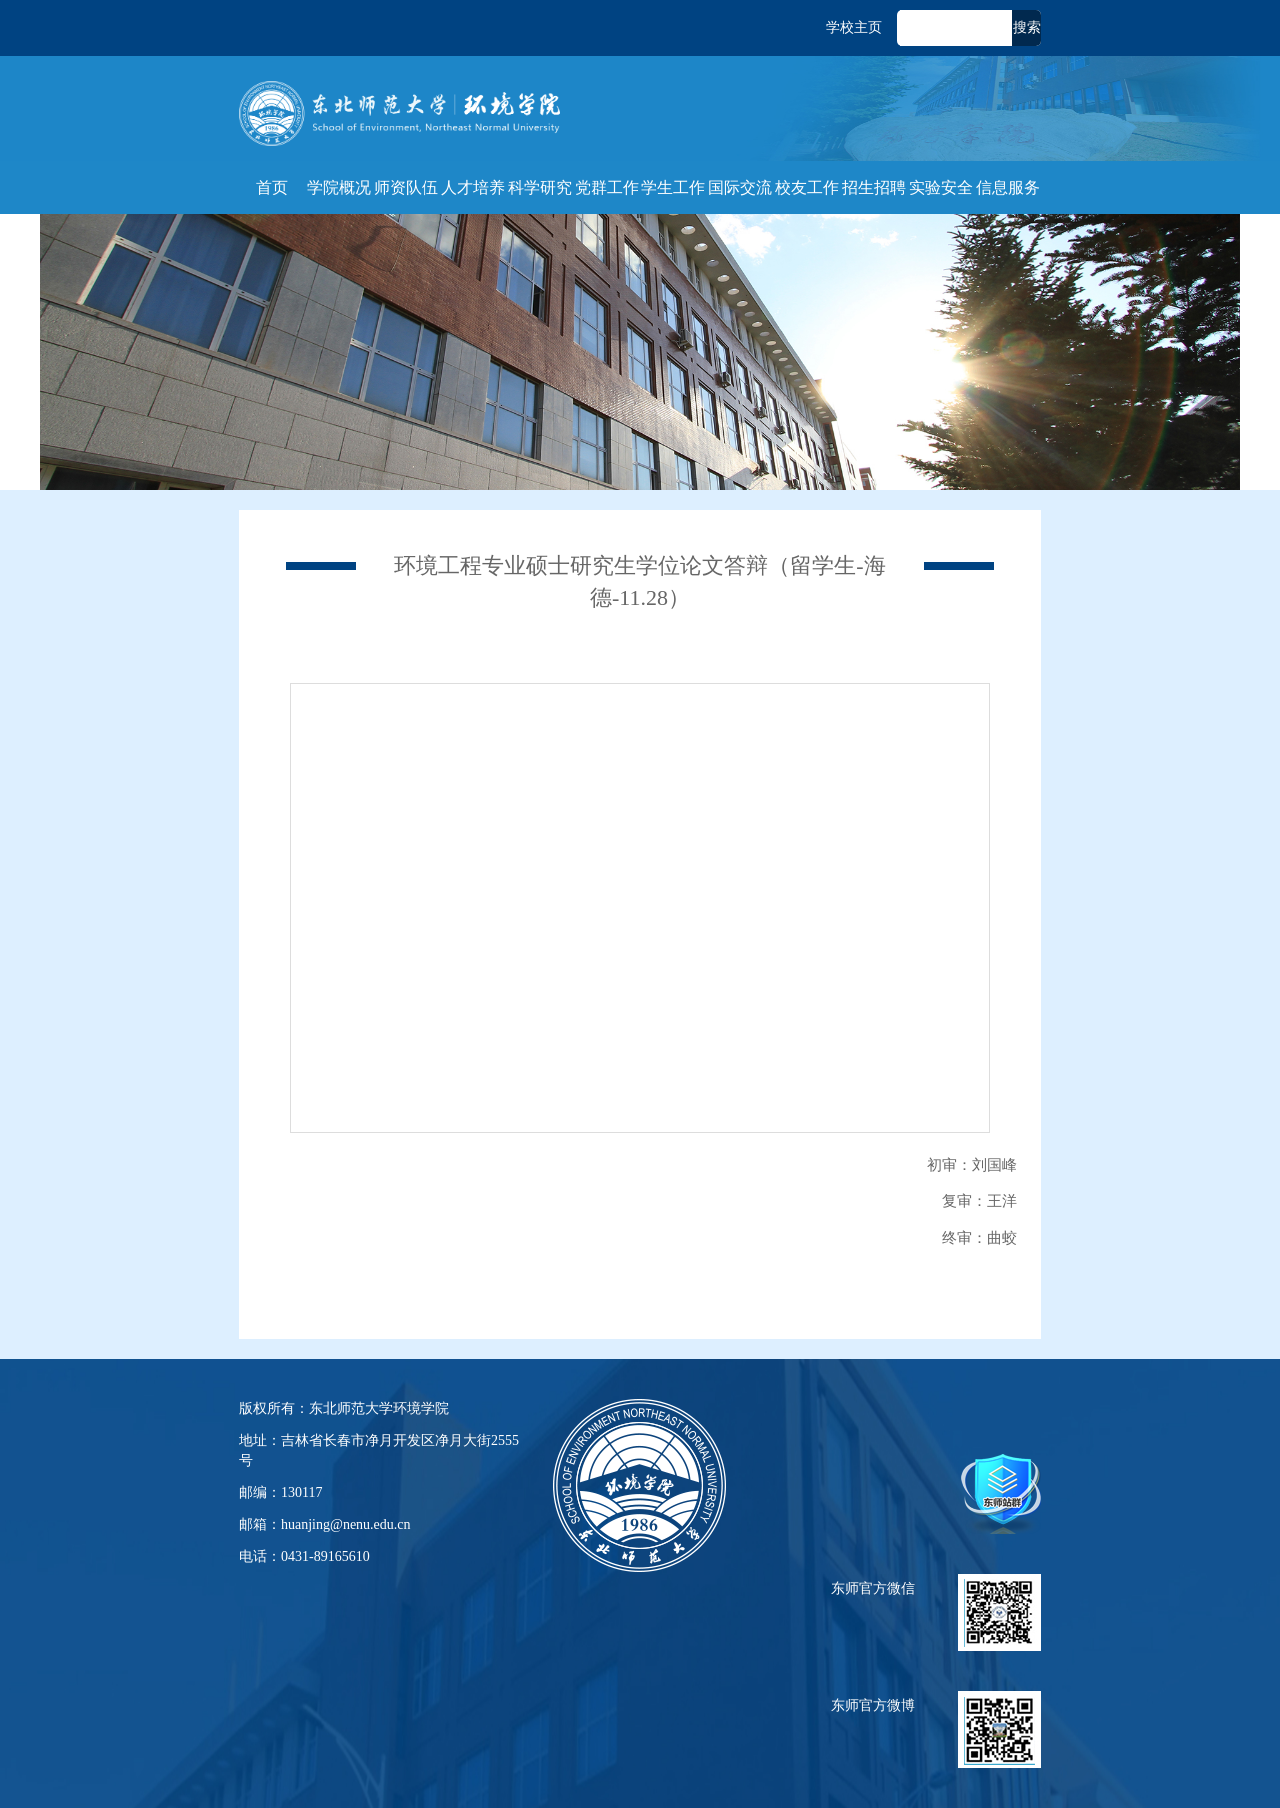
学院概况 (339, 187)
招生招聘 (874, 187)
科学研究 (540, 187)
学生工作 (673, 187)
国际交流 (740, 187)
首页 (272, 187)
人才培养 (473, 187)
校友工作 (807, 187)
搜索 (1027, 27)
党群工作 (607, 187)
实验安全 (941, 187)
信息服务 (1008, 187)
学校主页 (854, 27)
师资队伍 (406, 187)
